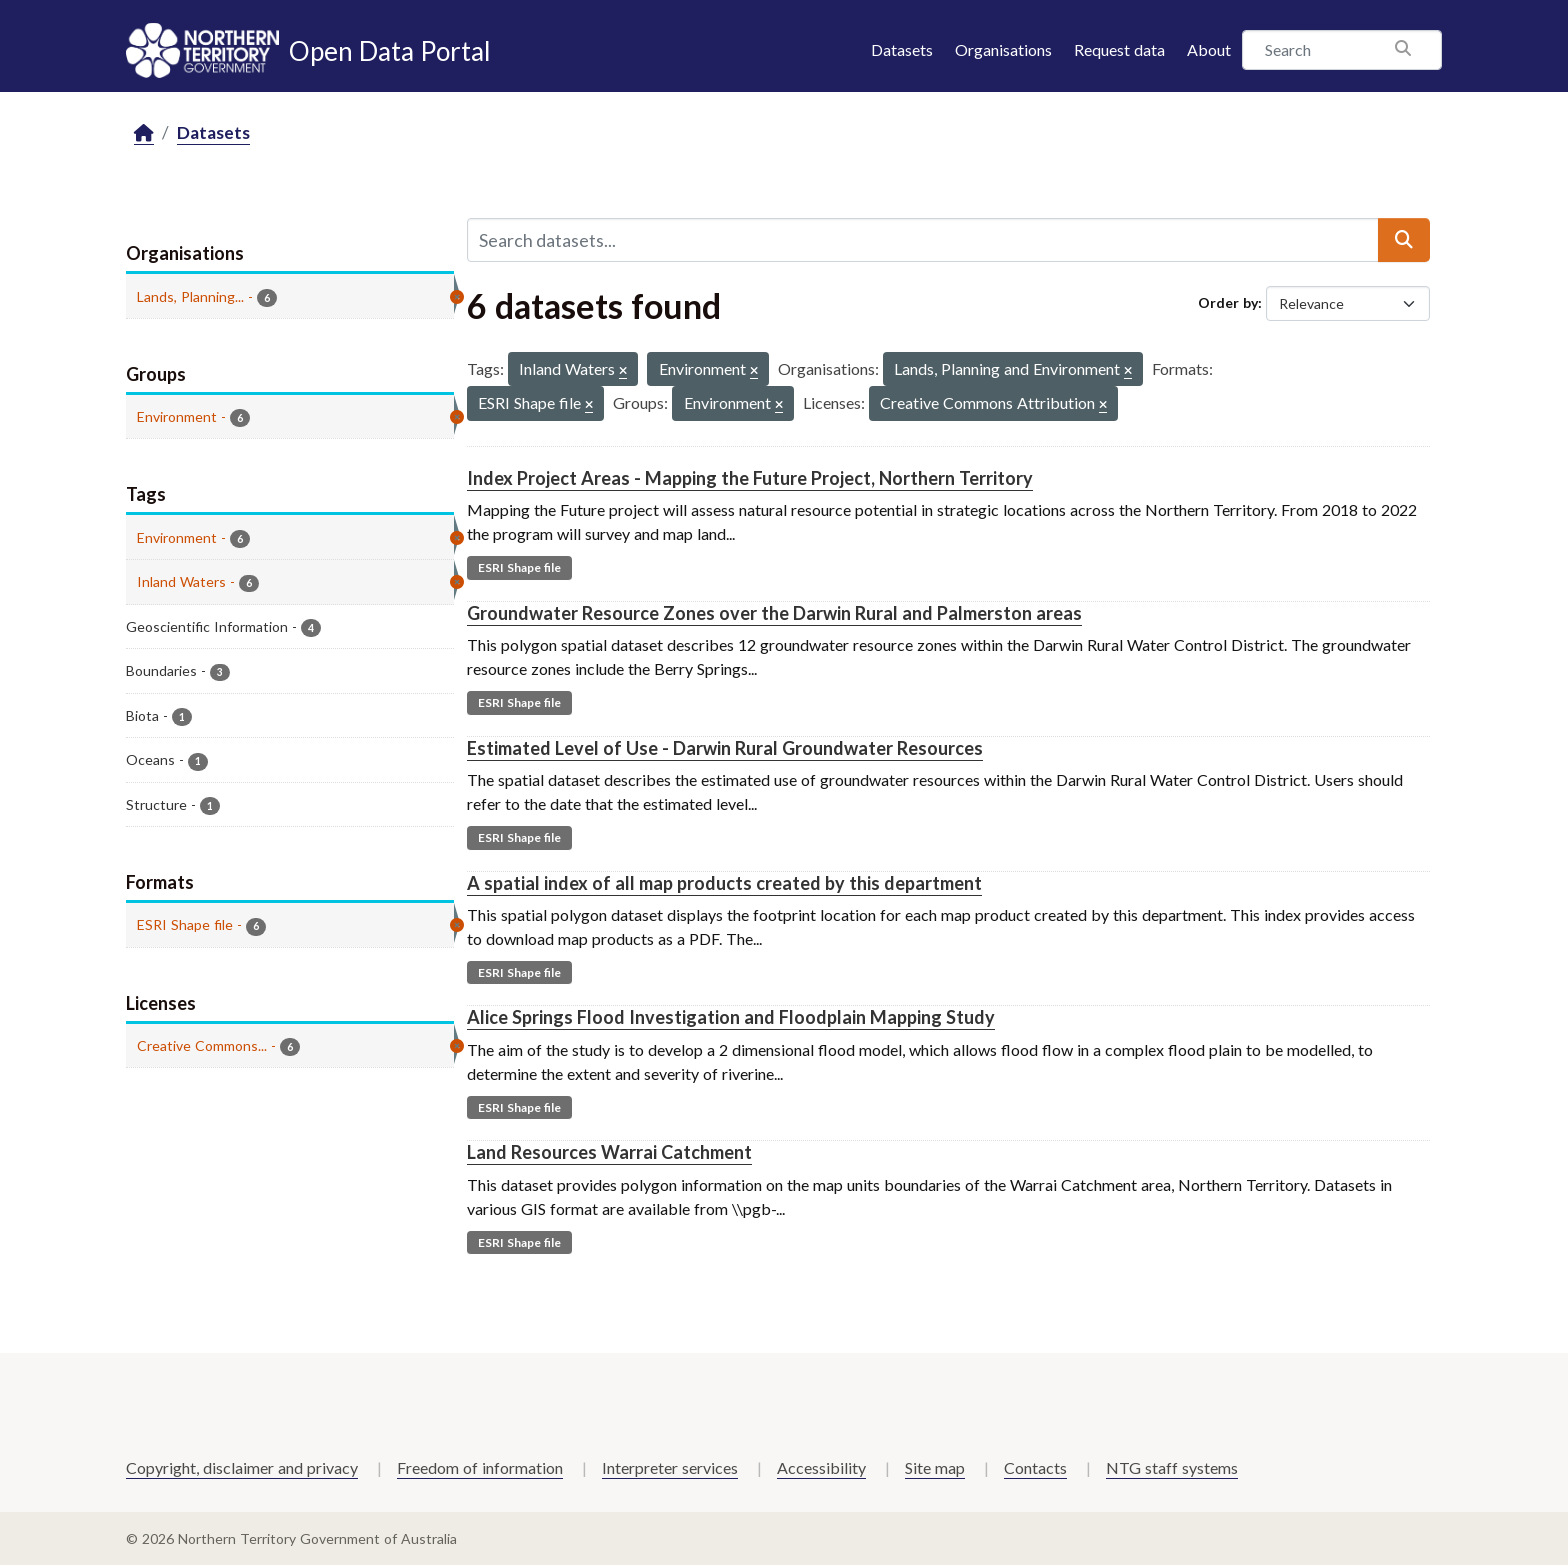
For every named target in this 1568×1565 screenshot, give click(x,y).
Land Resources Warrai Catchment (609, 1152)
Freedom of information (480, 1467)
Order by (1228, 302)
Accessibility (821, 1467)
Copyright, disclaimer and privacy (242, 1467)
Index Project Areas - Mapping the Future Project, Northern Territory (750, 478)
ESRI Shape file (519, 567)
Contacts (1035, 1467)
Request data (1119, 49)
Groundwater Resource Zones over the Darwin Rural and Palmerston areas (774, 613)
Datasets (902, 49)
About (1209, 49)
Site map (935, 1467)
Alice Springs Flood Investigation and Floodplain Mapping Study (731, 1017)
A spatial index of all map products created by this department (724, 883)
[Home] (144, 133)
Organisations (1003, 49)
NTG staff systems (1172, 1467)
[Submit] (1404, 240)
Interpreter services (670, 1467)
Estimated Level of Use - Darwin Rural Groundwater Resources (725, 748)
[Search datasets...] (923, 240)
